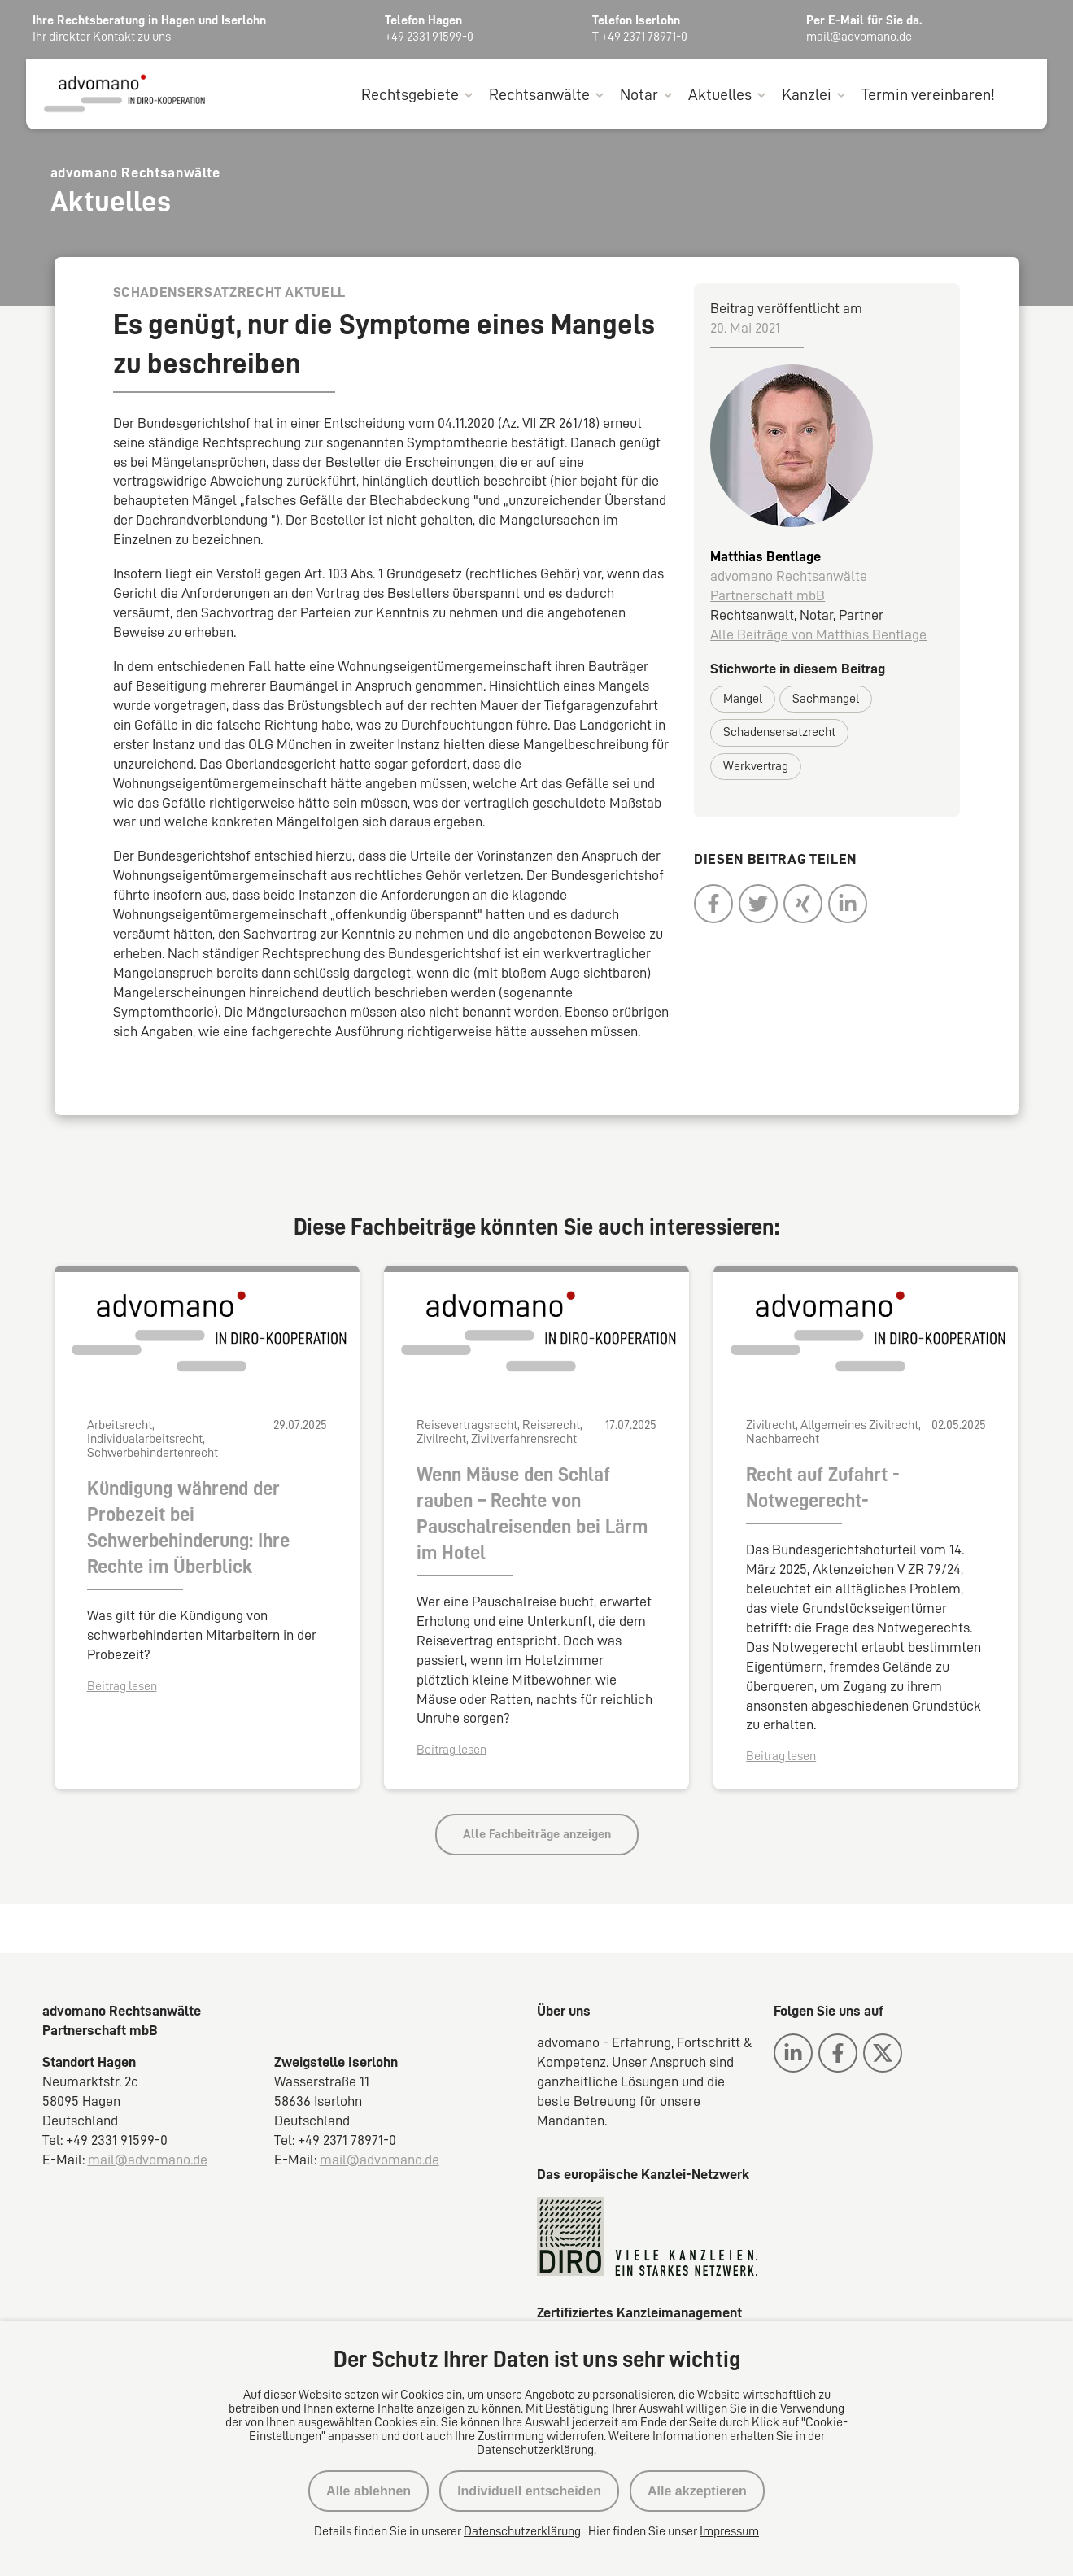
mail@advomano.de (147, 2160)
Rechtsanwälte (539, 96)
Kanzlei (806, 96)
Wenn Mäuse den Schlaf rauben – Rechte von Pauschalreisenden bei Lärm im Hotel (532, 1515)
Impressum (729, 2531)
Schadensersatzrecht (779, 733)
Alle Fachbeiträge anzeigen (537, 1835)
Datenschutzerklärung (522, 2531)
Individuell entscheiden (529, 2491)
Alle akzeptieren (697, 2491)
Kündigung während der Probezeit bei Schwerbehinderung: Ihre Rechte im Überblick (188, 1529)
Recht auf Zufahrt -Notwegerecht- (823, 1489)
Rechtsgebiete (410, 96)
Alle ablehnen (368, 2491)
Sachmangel (825, 699)
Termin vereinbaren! (928, 96)
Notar (639, 96)
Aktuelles (720, 96)
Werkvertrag (755, 767)
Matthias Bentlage (765, 558)
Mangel (742, 699)
